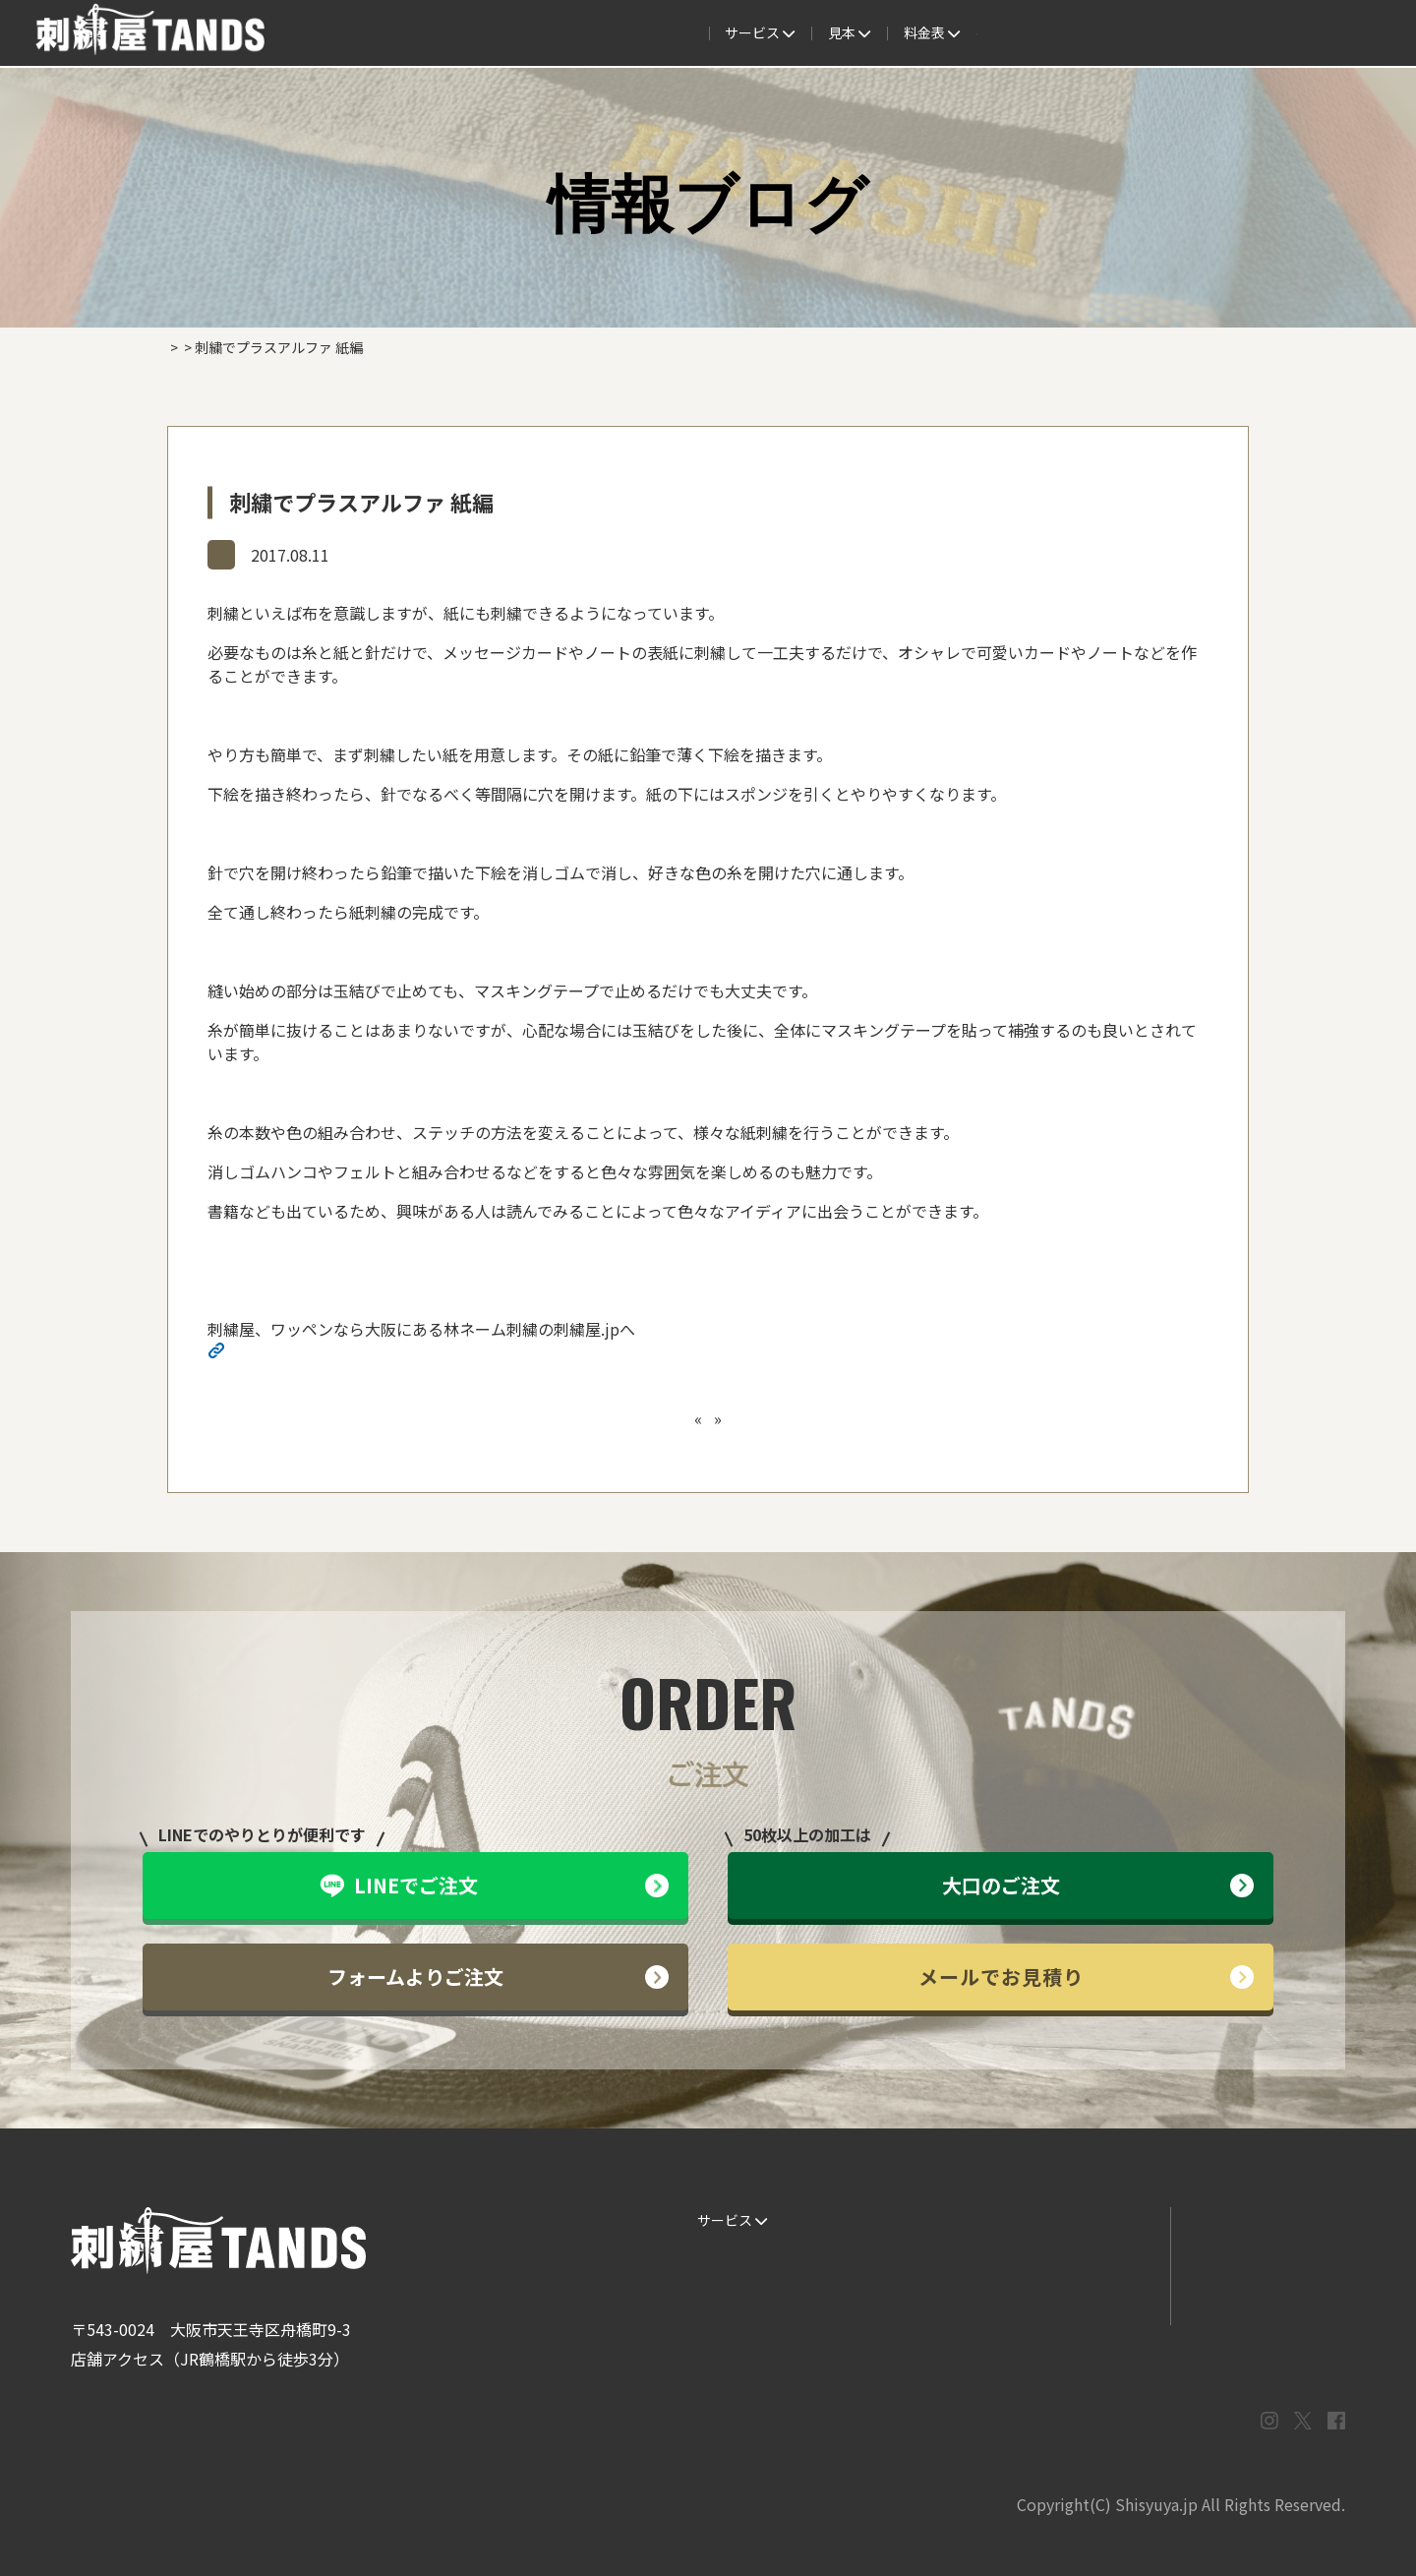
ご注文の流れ (519, 33)
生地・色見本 (906, 2220)
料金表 (900, 33)
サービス (409, 33)
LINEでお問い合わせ (1252, 2220)
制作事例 (696, 33)
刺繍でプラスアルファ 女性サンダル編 (830, 1418)
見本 (615, 33)
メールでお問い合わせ (1258, 2260)
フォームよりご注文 (498, 1976)
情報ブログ (255, 554)
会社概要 (1105, 33)
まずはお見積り (1082, 2299)
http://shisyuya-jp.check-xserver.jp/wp (369, 1352)
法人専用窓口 (1206, 33)
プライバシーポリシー (1258, 2299)
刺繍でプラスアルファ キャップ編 (570, 1418)
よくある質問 (798, 33)
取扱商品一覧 (1003, 33)
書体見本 (717, 2299)
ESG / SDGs (726, 2339)
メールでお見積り (1086, 1976)
